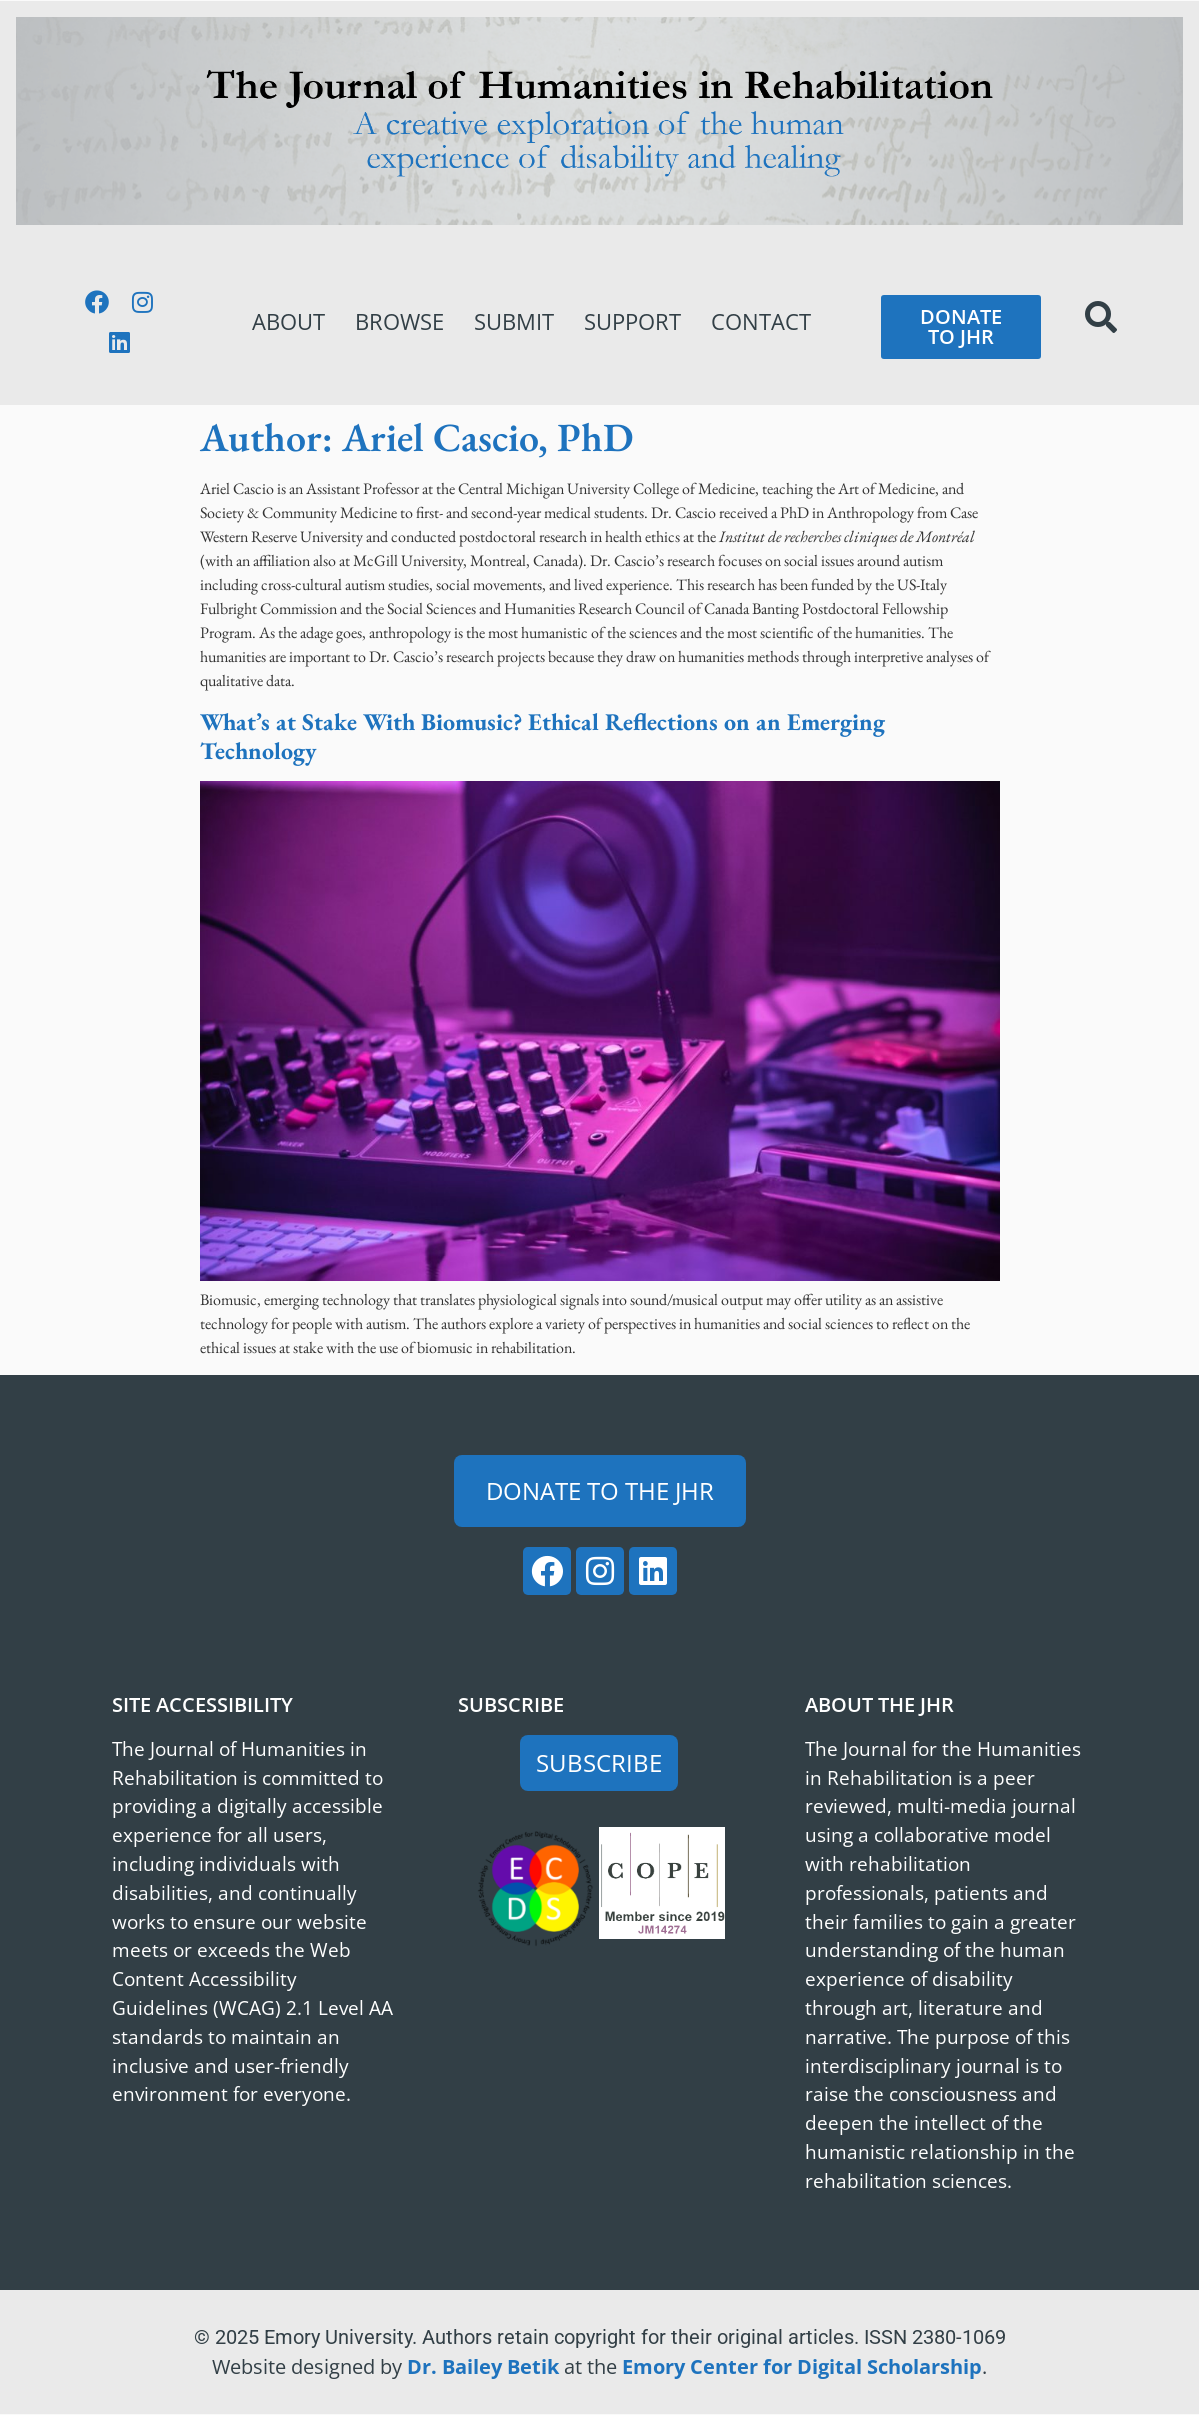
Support (632, 321)
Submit (514, 321)
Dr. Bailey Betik (483, 2366)
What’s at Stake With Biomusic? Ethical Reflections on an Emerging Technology (542, 736)
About (288, 321)
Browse (399, 321)
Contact (761, 321)
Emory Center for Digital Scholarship (802, 2366)
